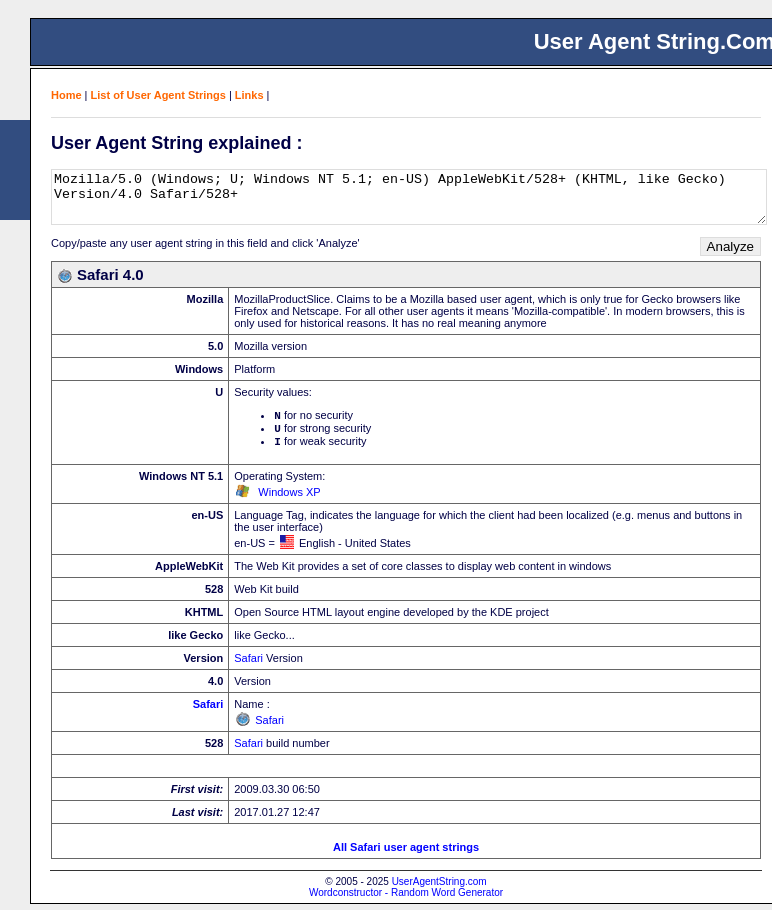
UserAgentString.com (439, 887)
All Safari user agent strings (406, 853)
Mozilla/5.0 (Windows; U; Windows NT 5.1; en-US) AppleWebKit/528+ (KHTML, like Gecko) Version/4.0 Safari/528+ (409, 197)
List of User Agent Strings (158, 95)
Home (66, 95)
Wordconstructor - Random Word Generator (406, 898)
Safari (248, 664)
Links (249, 95)
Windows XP (289, 498)
